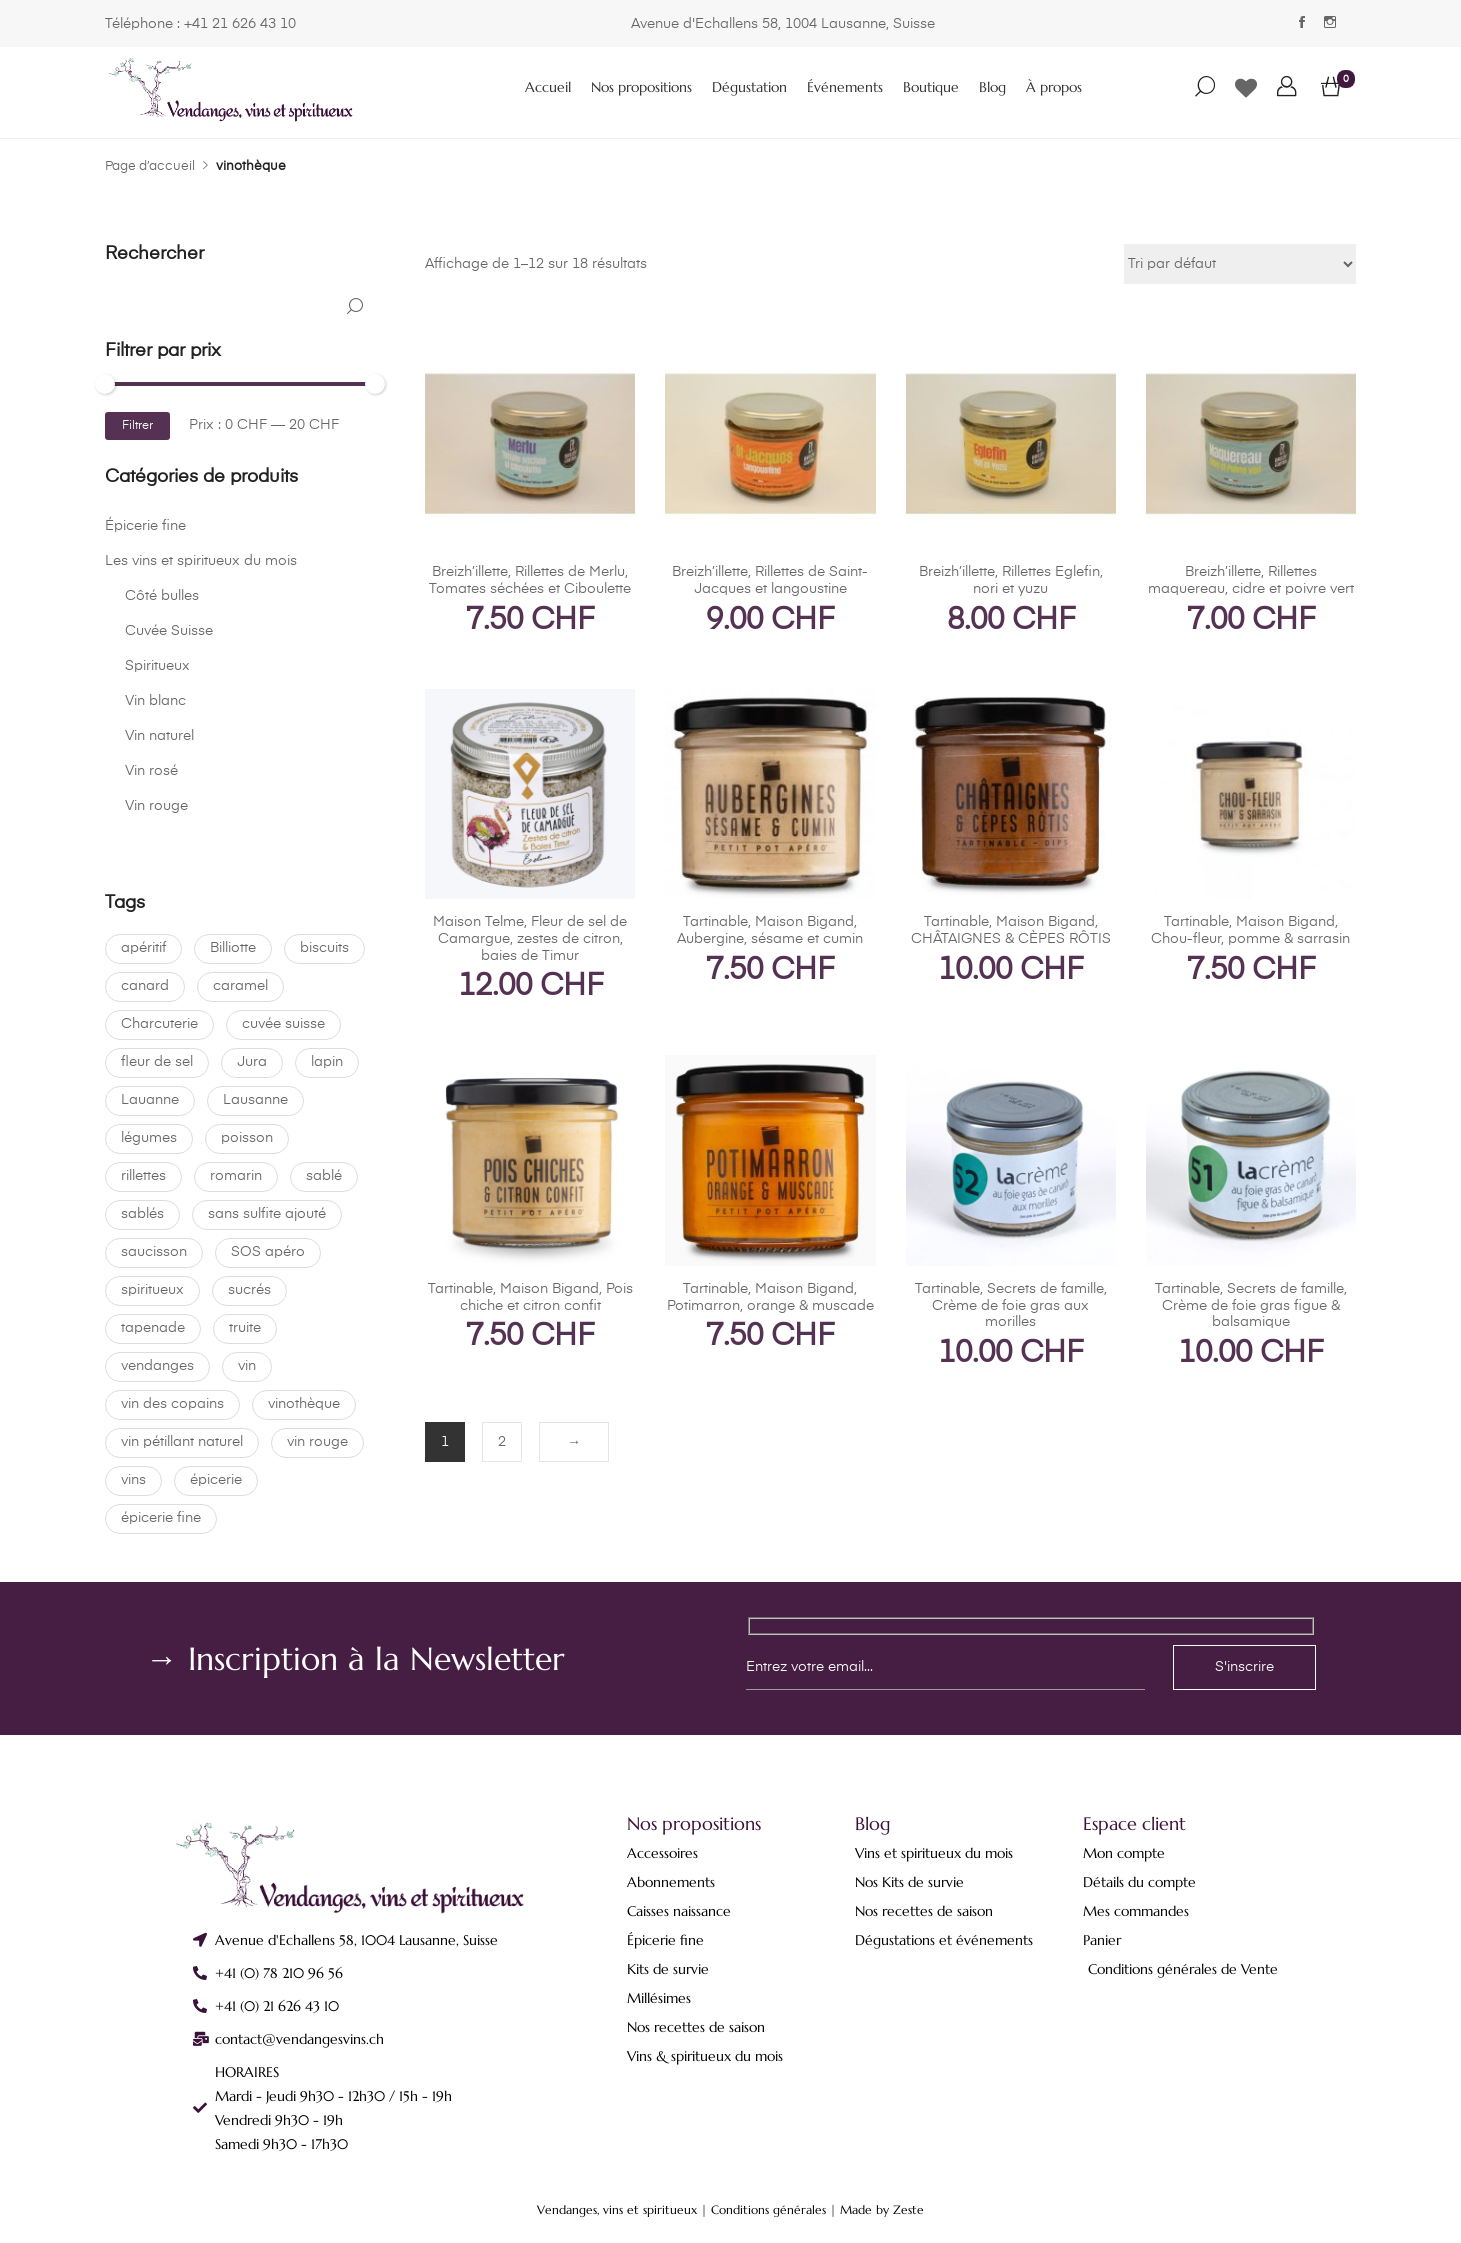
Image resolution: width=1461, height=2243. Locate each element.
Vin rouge (156, 806)
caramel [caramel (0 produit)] (240, 986)
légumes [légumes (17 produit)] (149, 1138)
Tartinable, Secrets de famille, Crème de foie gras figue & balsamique (1251, 1306)
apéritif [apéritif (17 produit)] (143, 948)
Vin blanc (155, 701)
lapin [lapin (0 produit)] (327, 1062)
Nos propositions (641, 87)
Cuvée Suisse (169, 631)
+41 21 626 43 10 (240, 24)
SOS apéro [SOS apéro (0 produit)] (268, 1252)
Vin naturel (159, 736)
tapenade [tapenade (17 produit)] (153, 1328)
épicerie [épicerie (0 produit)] (216, 1480)
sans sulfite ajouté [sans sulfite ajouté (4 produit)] (267, 1214)
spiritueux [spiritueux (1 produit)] (152, 1290)
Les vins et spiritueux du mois (201, 561)
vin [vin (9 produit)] (247, 1366)
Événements (845, 87)
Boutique (931, 87)
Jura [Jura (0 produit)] (252, 1062)
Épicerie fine (145, 526)
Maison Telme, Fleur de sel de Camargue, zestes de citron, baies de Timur (530, 939)
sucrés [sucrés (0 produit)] (249, 1290)
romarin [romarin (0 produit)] (236, 1176)
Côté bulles (162, 596)
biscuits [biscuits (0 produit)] (324, 948)
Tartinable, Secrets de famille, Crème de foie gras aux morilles (1011, 1306)
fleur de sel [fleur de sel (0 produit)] (157, 1062)
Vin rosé (151, 771)
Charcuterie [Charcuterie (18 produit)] (159, 1024)
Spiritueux (157, 666)
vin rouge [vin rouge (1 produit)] (317, 1442)
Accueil (548, 87)
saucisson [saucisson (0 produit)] (154, 1252)
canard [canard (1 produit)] (145, 986)
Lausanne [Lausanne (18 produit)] (255, 1100)
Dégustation (749, 87)
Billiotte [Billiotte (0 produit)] (233, 948)
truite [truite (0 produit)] (245, 1328)
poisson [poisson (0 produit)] (247, 1138)
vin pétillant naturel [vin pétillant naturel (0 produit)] (182, 1442)
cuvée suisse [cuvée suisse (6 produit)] (283, 1024)
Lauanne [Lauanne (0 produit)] (150, 1100)
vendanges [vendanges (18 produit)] (157, 1366)
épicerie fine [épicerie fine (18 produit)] (161, 1518)
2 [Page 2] (502, 1442)
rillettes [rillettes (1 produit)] (143, 1176)
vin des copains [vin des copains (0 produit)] (172, 1404)
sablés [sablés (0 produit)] (142, 1214)
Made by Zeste (882, 2209)
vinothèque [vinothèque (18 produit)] (304, 1404)
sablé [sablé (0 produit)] (324, 1176)
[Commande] (1240, 264)
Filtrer (137, 426)
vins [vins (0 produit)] (133, 1480)
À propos (1054, 87)
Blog (992, 87)
